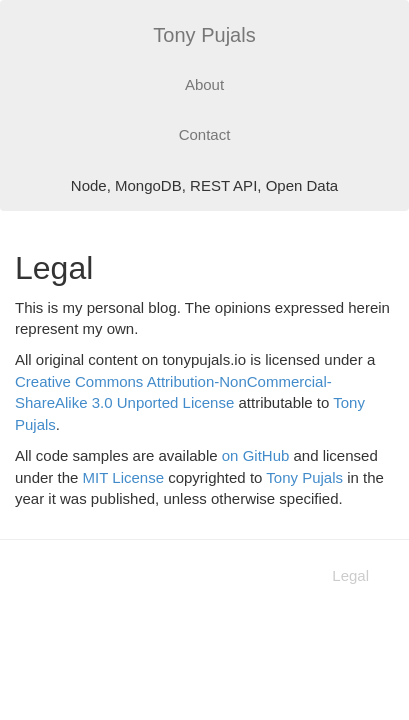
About (204, 84)
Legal (350, 575)
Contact (205, 134)
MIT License (123, 477)
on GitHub (256, 455)
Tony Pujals (204, 35)
